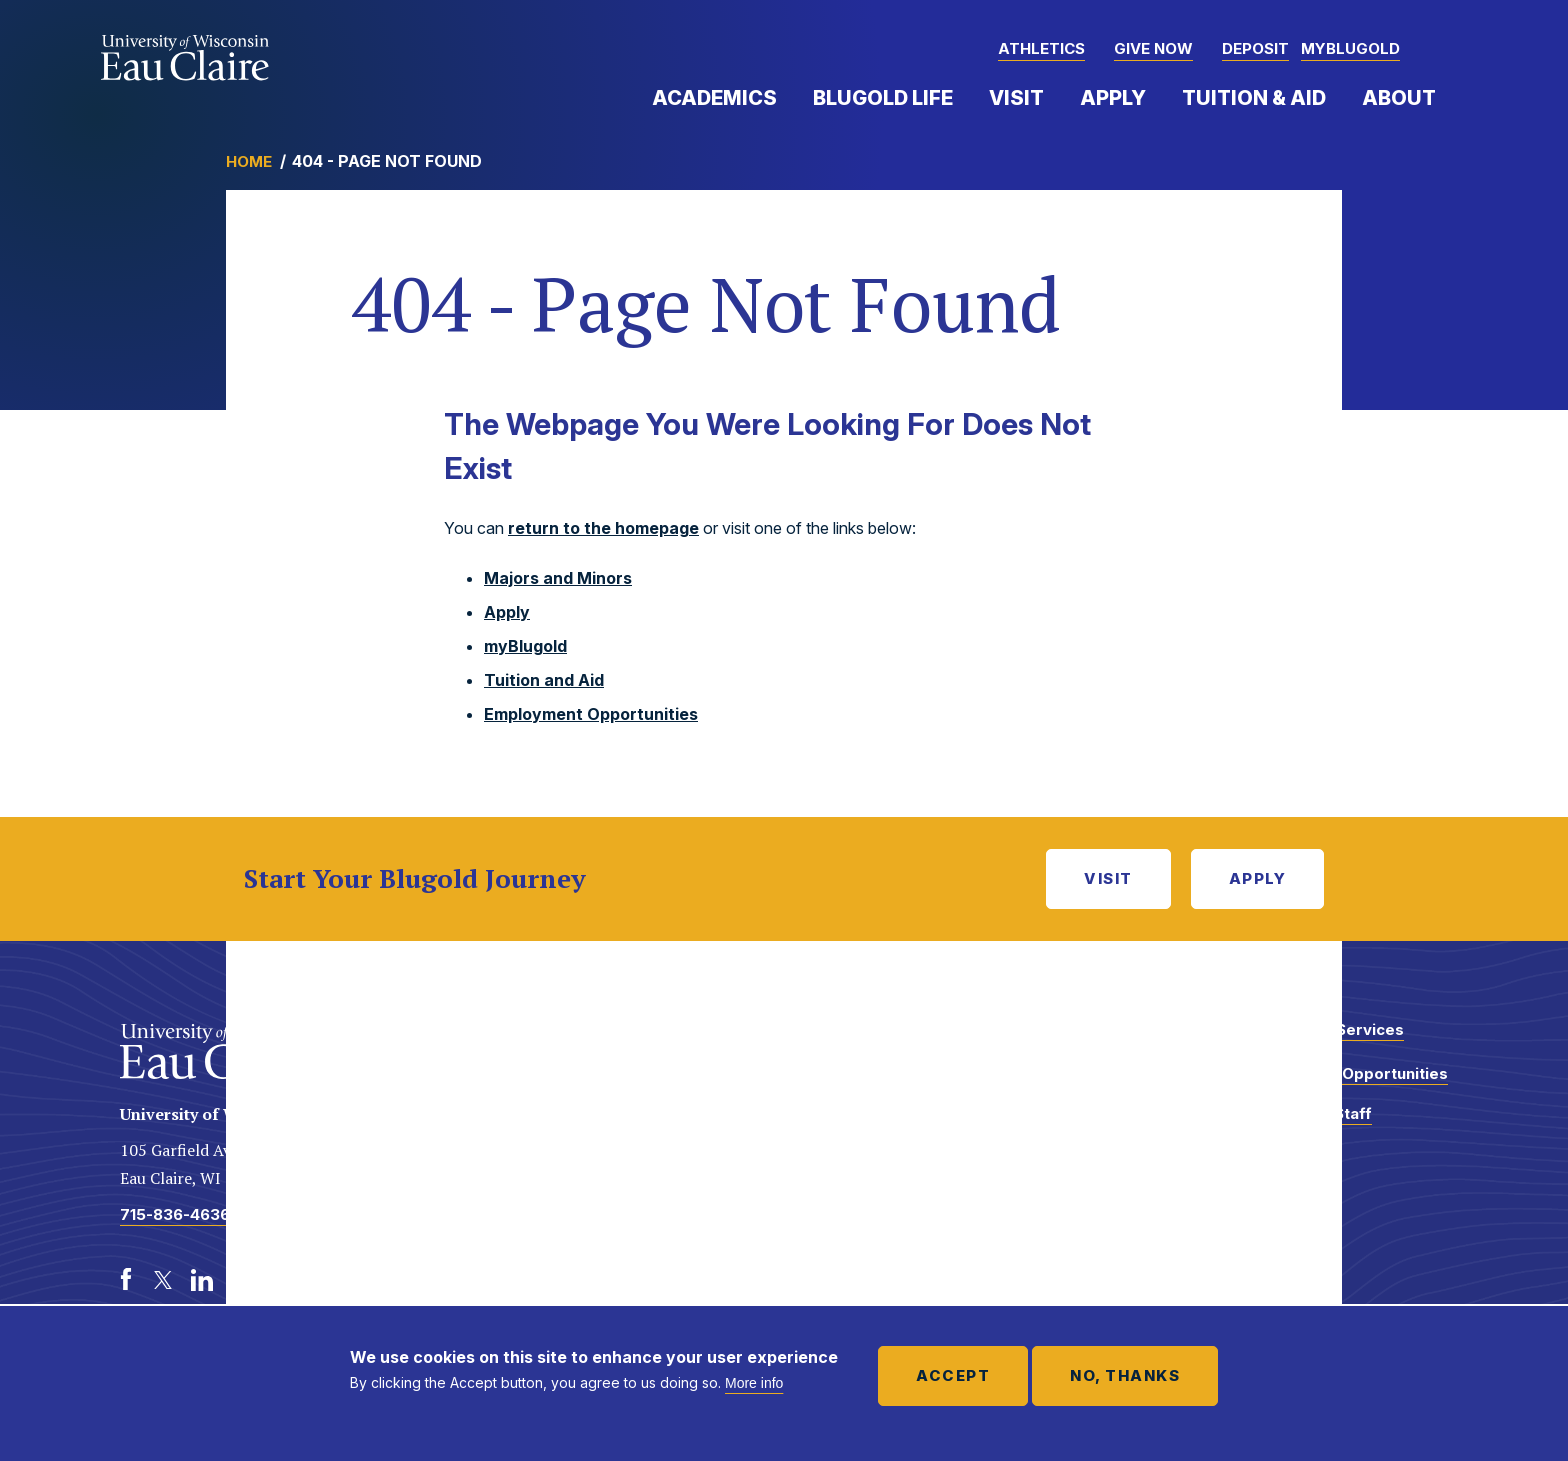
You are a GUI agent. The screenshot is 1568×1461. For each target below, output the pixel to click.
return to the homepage (603, 528)
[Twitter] (164, 1280)
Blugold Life (883, 98)
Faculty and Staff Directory (1307, 1123)
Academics (714, 98)
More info (754, 1383)
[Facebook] (126, 1280)
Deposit (1255, 48)
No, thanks (1125, 1375)
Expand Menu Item (787, 97)
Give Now (1153, 48)
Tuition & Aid (1254, 98)
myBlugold (1350, 48)
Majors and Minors (558, 578)
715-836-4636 (175, 1214)
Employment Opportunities (591, 714)
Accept (953, 1375)
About (1399, 98)
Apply (1113, 98)
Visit (1016, 98)
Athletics (1041, 48)
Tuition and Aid (544, 680)
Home (249, 161)
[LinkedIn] (202, 1280)
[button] (1448, 50)
